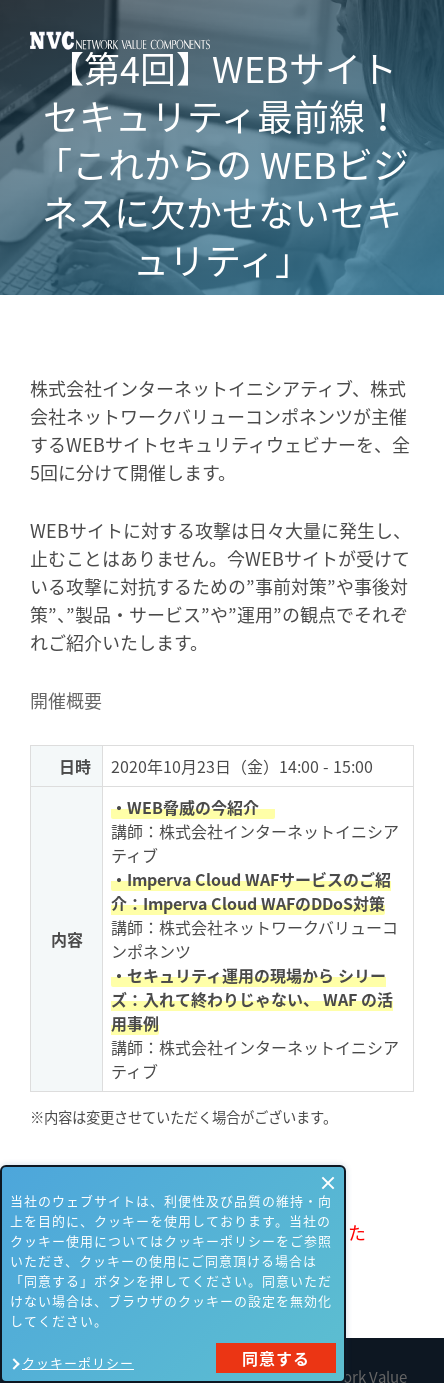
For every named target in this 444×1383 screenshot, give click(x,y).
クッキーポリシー (78, 1362)
